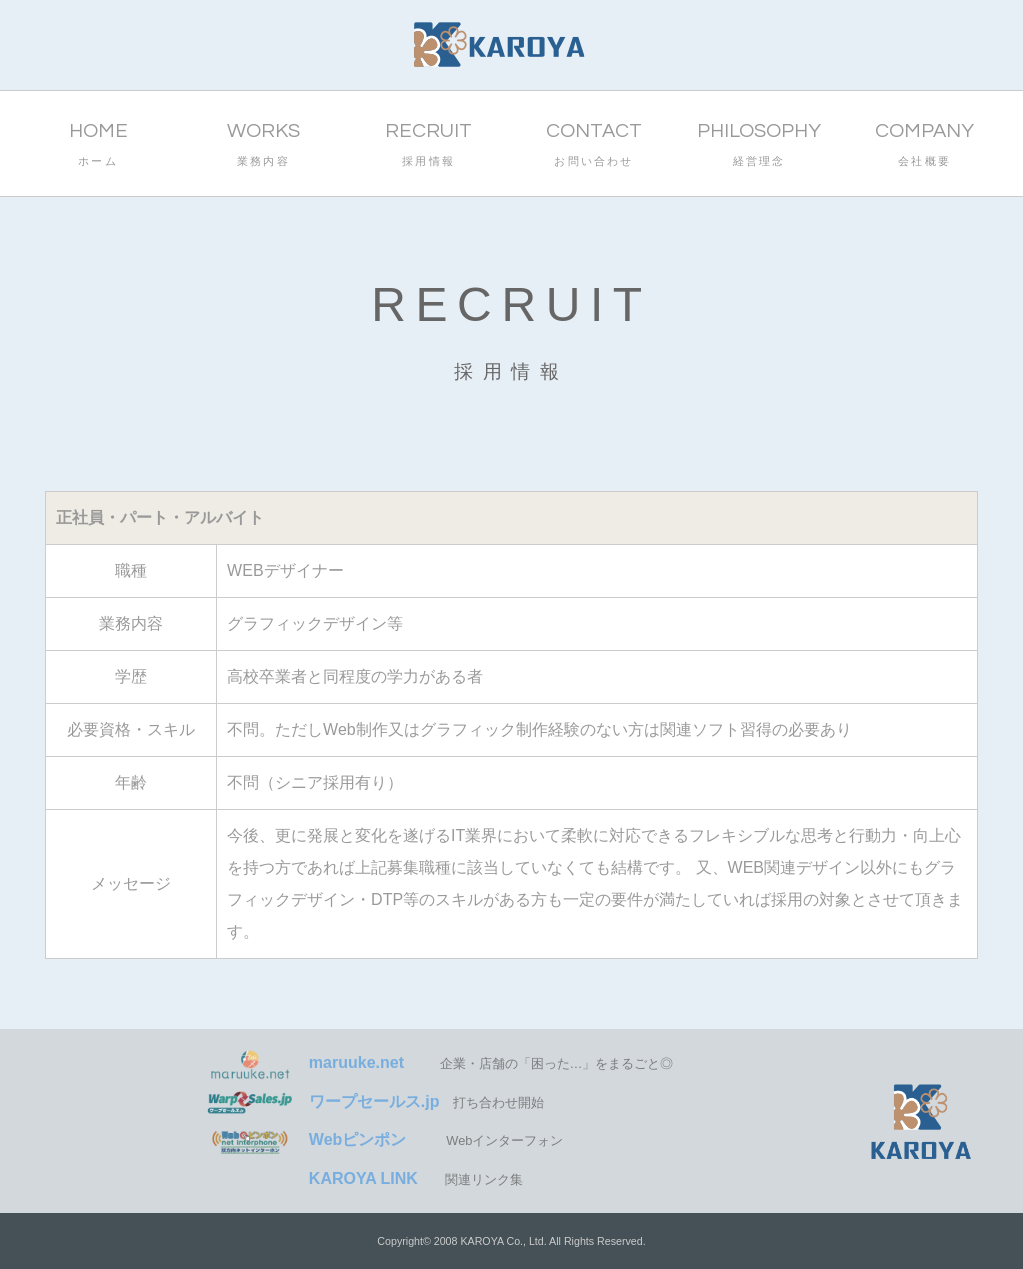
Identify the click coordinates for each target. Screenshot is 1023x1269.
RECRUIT (428, 147)
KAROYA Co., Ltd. (503, 1241)
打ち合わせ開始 (374, 1102)
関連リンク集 (364, 1179)
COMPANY (924, 147)
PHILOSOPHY (759, 147)
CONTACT (593, 147)
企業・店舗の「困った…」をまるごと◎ (439, 1063)
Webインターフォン (384, 1140)
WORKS (263, 147)
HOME (97, 147)
